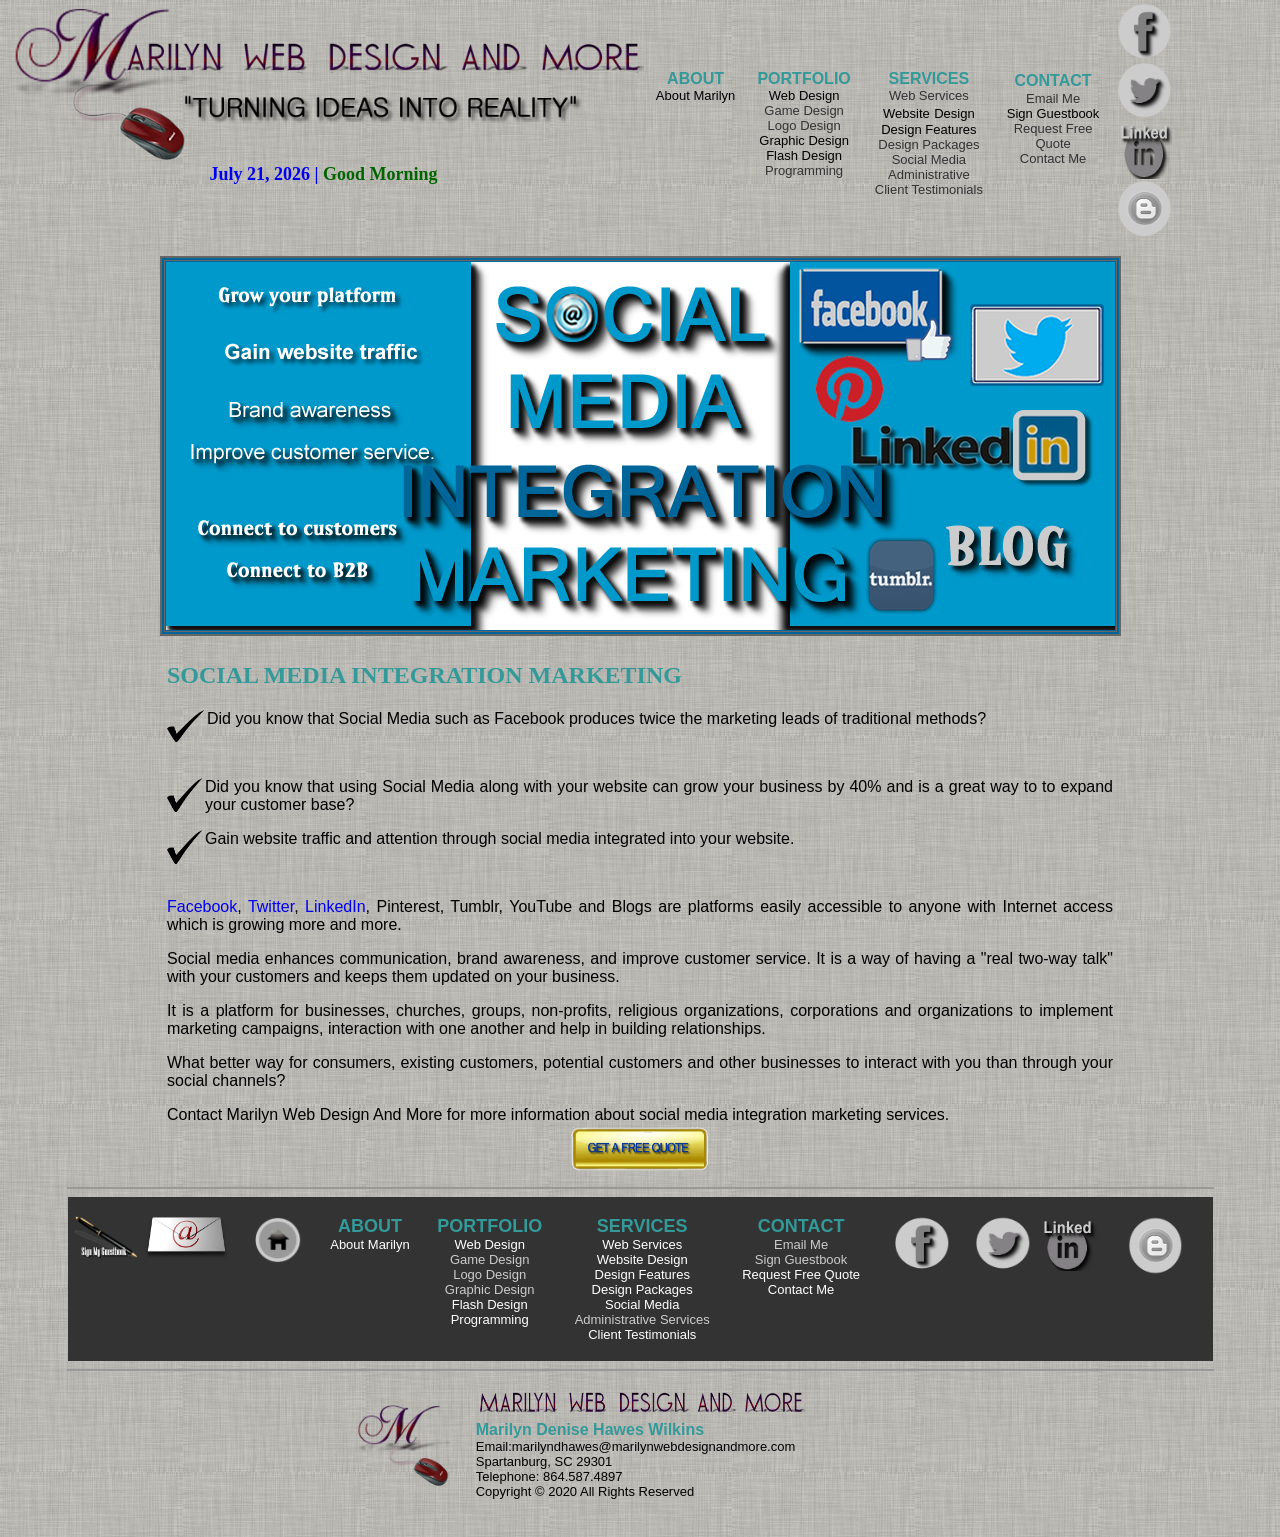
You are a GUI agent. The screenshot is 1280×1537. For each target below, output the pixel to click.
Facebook (202, 906)
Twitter (271, 906)
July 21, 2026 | (266, 174)
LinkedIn (335, 906)
